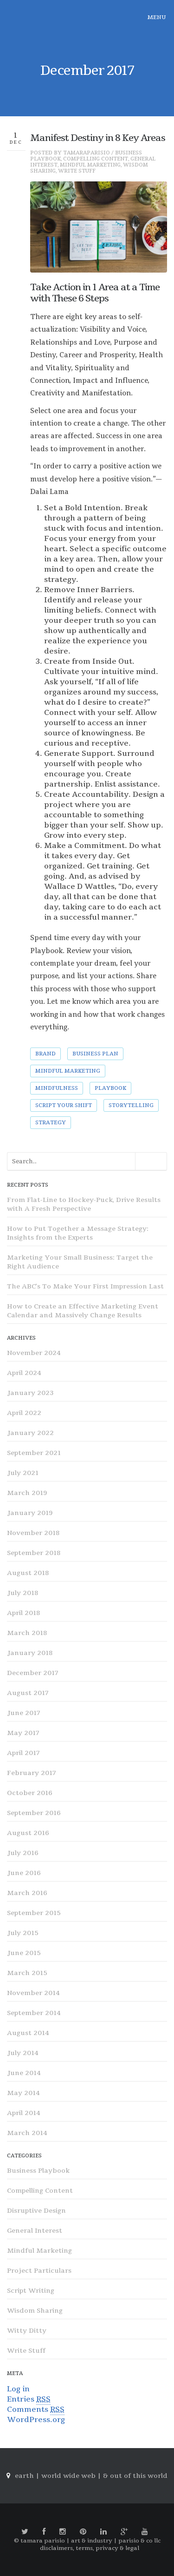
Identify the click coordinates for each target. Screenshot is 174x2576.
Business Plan (95, 1053)
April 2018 (23, 1612)
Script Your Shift (63, 1105)
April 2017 (23, 1752)
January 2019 (29, 1512)
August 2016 (28, 1833)
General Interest (34, 2230)
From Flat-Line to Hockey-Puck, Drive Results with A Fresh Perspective (84, 1204)
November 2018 (33, 1532)
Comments (35, 2409)
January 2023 (30, 1392)
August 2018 (28, 1572)
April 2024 (24, 1372)
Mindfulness (56, 1088)
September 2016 (34, 1813)
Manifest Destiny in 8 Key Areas (97, 138)
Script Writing (30, 2290)
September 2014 (34, 2013)
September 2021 (34, 1452)
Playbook (110, 1088)
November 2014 (33, 1993)
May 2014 (23, 2093)
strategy (50, 1122)
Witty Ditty (26, 2330)
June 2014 (24, 2073)
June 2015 (24, 1953)
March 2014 (27, 2133)
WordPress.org (36, 2420)
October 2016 (29, 1793)
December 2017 (32, 1672)
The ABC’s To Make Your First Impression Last (85, 1286)
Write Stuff (77, 170)
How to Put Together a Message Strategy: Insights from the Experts (77, 1233)
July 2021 (23, 1472)
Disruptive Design (36, 2210)
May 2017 (23, 1732)
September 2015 (34, 1913)
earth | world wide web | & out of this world (91, 2475)
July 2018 (22, 1592)
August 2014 (28, 2033)
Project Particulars (39, 2270)
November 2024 (34, 1352)
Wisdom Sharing (35, 2310)
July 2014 (23, 2053)
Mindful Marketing (90, 164)
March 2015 (27, 1973)
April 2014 (23, 2113)
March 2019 (27, 1492)
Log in (18, 2389)
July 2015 (23, 1933)
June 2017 (23, 1712)
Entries (29, 2399)
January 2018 (29, 1652)
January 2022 (30, 1432)
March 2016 (27, 1893)
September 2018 (33, 1552)
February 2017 (31, 1772)
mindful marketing (67, 1071)
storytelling (131, 1105)
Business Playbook (38, 2170)
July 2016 (23, 1853)
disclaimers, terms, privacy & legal (89, 2548)
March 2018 (27, 1632)
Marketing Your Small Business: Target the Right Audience (80, 1262)
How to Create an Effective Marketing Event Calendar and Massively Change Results (82, 1311)
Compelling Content (95, 158)
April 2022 (24, 1412)
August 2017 (28, 1692)
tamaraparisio (86, 152)
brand (45, 1053)
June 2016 (24, 1873)
